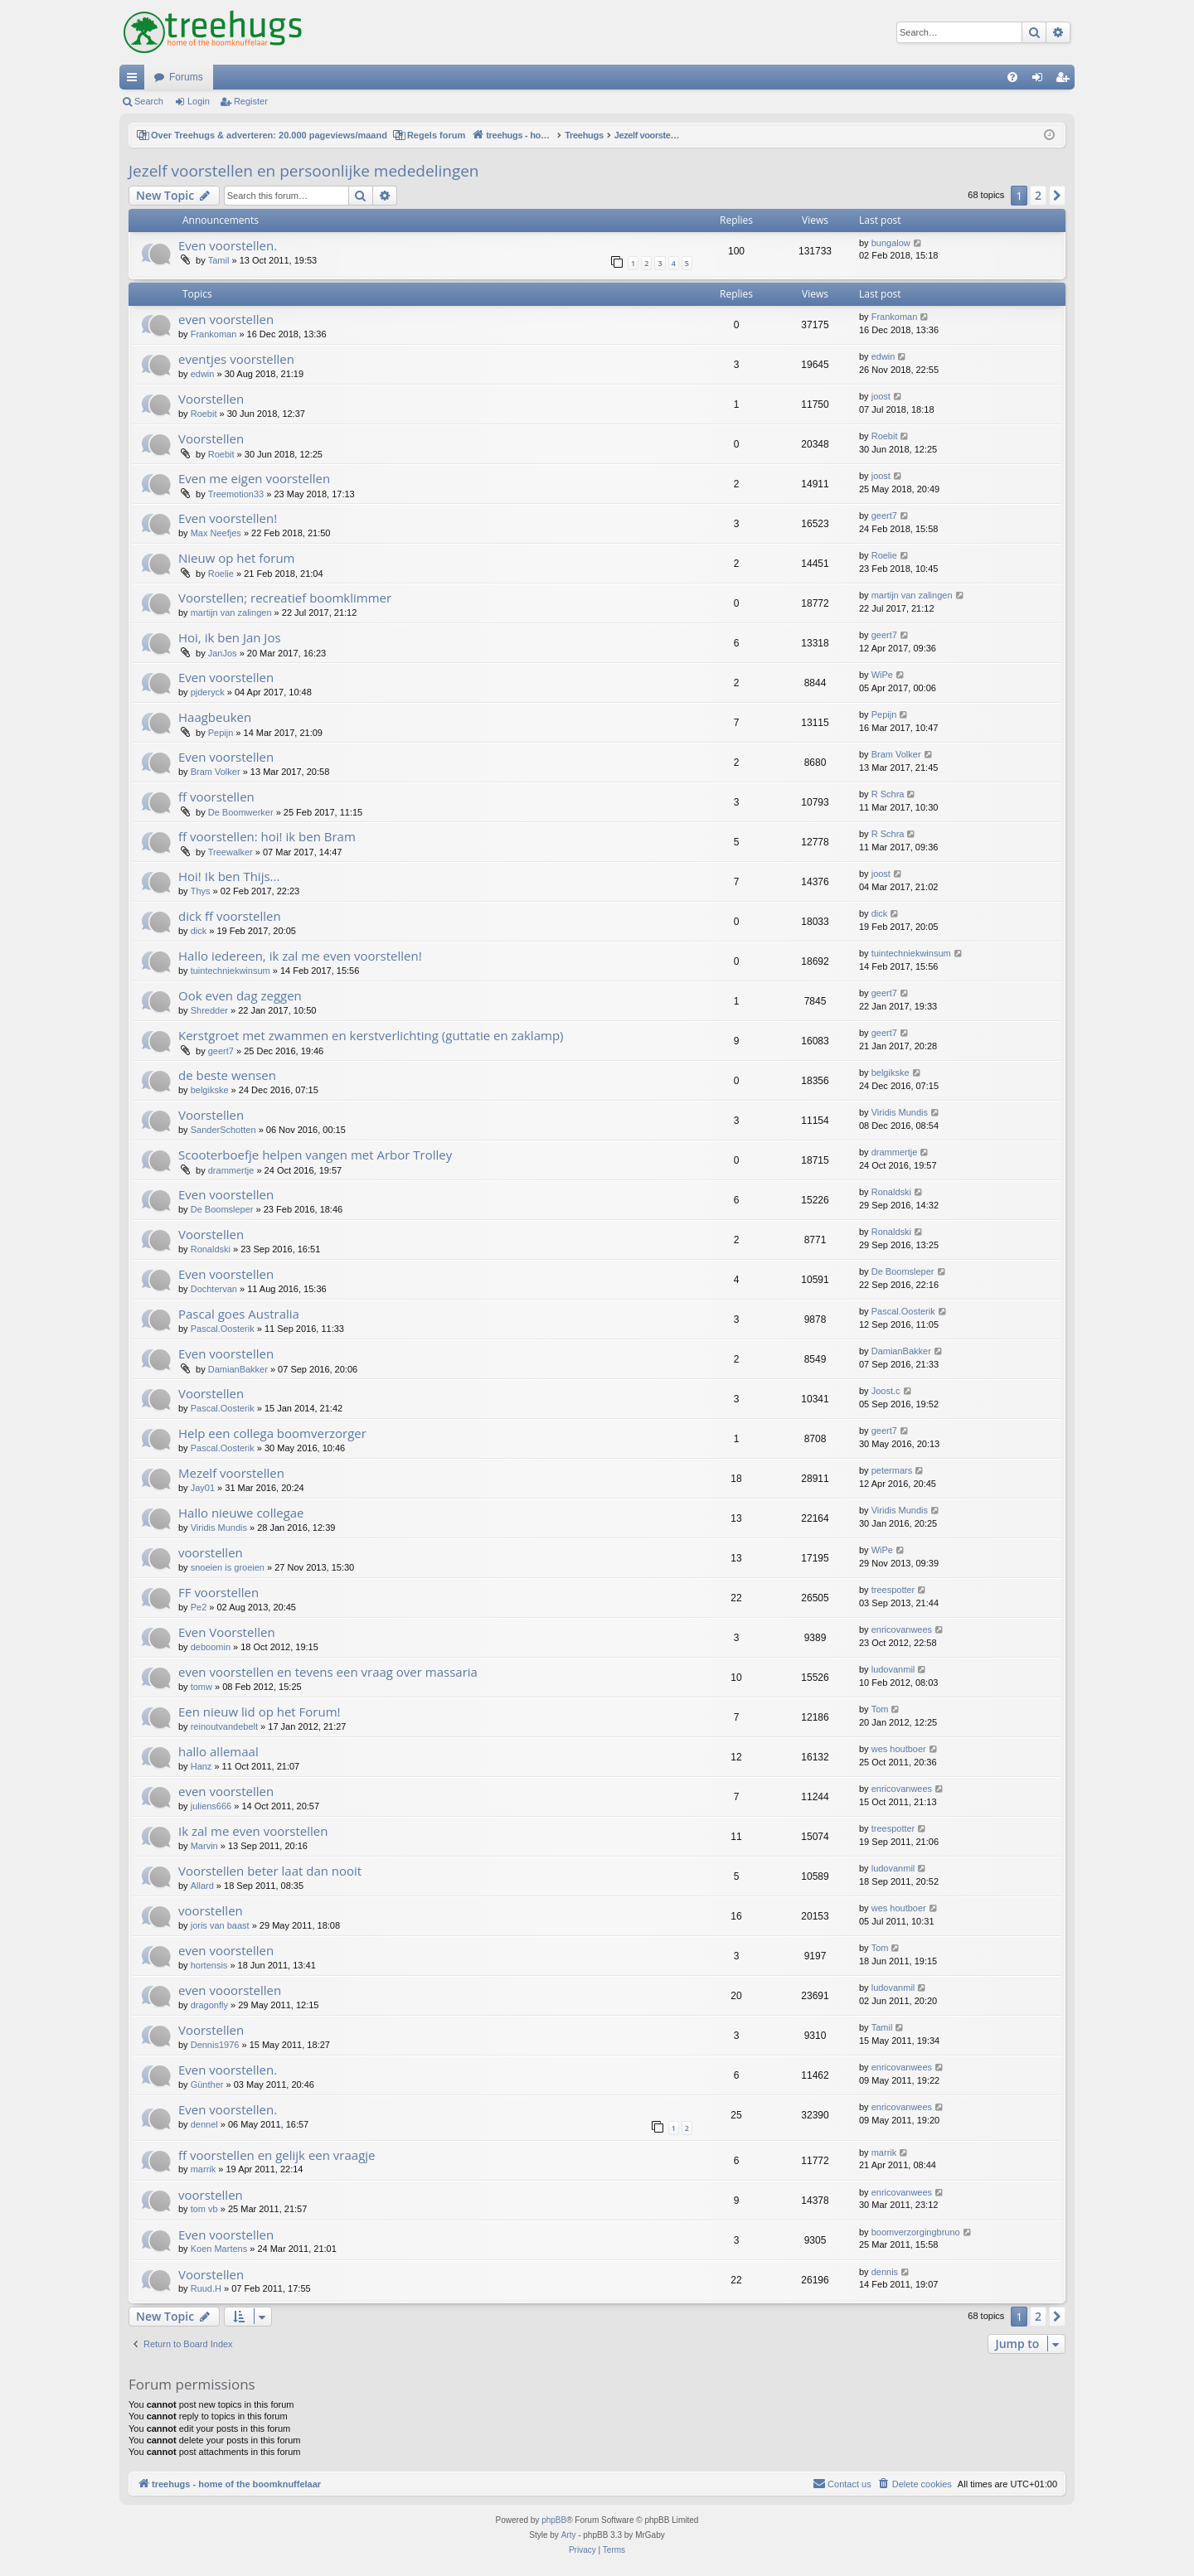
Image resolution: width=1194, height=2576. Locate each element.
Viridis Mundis (899, 1112)
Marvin (204, 1846)
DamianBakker (238, 1369)
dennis (884, 2272)
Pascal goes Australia (238, 1313)
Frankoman (214, 334)
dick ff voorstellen (229, 916)
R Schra (888, 794)
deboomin (211, 1647)
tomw (201, 1687)
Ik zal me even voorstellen (253, 1831)
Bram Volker (215, 772)
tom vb (204, 2209)
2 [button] (1038, 195)
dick (199, 931)
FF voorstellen (218, 1592)
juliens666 (211, 1806)
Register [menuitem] (1066, 80)
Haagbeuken (214, 717)
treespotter (893, 1590)
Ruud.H (206, 2288)
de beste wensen (227, 1075)
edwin (203, 374)
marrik (203, 2169)
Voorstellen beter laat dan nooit (270, 1870)
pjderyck (208, 692)
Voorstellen (211, 398)
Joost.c (885, 1391)
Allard (202, 1886)
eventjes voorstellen (236, 359)
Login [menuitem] (1041, 80)
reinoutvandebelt (224, 1726)
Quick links (135, 80)
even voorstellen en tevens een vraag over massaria (328, 1671)
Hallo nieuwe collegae (241, 1512)
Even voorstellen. (227, 245)
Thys (201, 891)
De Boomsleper (222, 1209)
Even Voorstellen (226, 1632)
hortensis (209, 1965)
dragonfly (209, 2005)
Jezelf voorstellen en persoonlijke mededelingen (304, 171)
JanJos (222, 653)
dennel (204, 2124)
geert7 (884, 516)
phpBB (553, 2520)
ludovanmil (893, 1669)
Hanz (201, 1766)
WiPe (882, 675)
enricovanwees (901, 1629)
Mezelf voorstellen (231, 1473)
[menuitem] (1012, 77)
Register (251, 101)
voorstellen (210, 1552)
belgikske (210, 1090)
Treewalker (230, 852)
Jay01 (203, 1488)
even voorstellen (226, 319)
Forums (186, 77)
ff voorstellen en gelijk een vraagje (276, 2155)
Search (148, 101)
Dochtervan (214, 1289)
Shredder (209, 1010)
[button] (1057, 196)
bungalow (890, 243)
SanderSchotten (223, 1130)
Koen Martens (219, 2249)
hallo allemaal (218, 1751)
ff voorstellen (216, 796)
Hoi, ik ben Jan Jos (229, 637)
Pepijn (221, 733)
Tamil (219, 260)
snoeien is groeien (228, 1567)
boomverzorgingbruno (915, 2232)
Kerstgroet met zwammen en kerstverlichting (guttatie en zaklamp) (370, 1035)
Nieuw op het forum (236, 558)
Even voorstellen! (227, 518)
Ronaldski (891, 1192)
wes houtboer (898, 1749)
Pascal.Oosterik (223, 1329)
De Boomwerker (241, 812)
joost (881, 396)
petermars (892, 1470)
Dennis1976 (215, 2045)
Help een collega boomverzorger (272, 1433)
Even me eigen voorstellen (254, 478)
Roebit (204, 414)
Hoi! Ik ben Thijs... (228, 876)
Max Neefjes (216, 533)
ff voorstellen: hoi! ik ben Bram (267, 836)
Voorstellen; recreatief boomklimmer (284, 597)
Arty (568, 2535)
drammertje (231, 1170)
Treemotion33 (236, 494)
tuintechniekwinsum (230, 971)
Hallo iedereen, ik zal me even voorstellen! (300, 955)
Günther (207, 2084)
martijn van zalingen (231, 612)
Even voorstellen (226, 677)
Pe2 (199, 1607)
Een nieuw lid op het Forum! (259, 1711)
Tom (880, 1709)
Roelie (221, 574)
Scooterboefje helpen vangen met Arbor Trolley (315, 1154)
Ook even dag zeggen (240, 995)
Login (198, 101)
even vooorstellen (229, 1990)
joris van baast (220, 1925)
